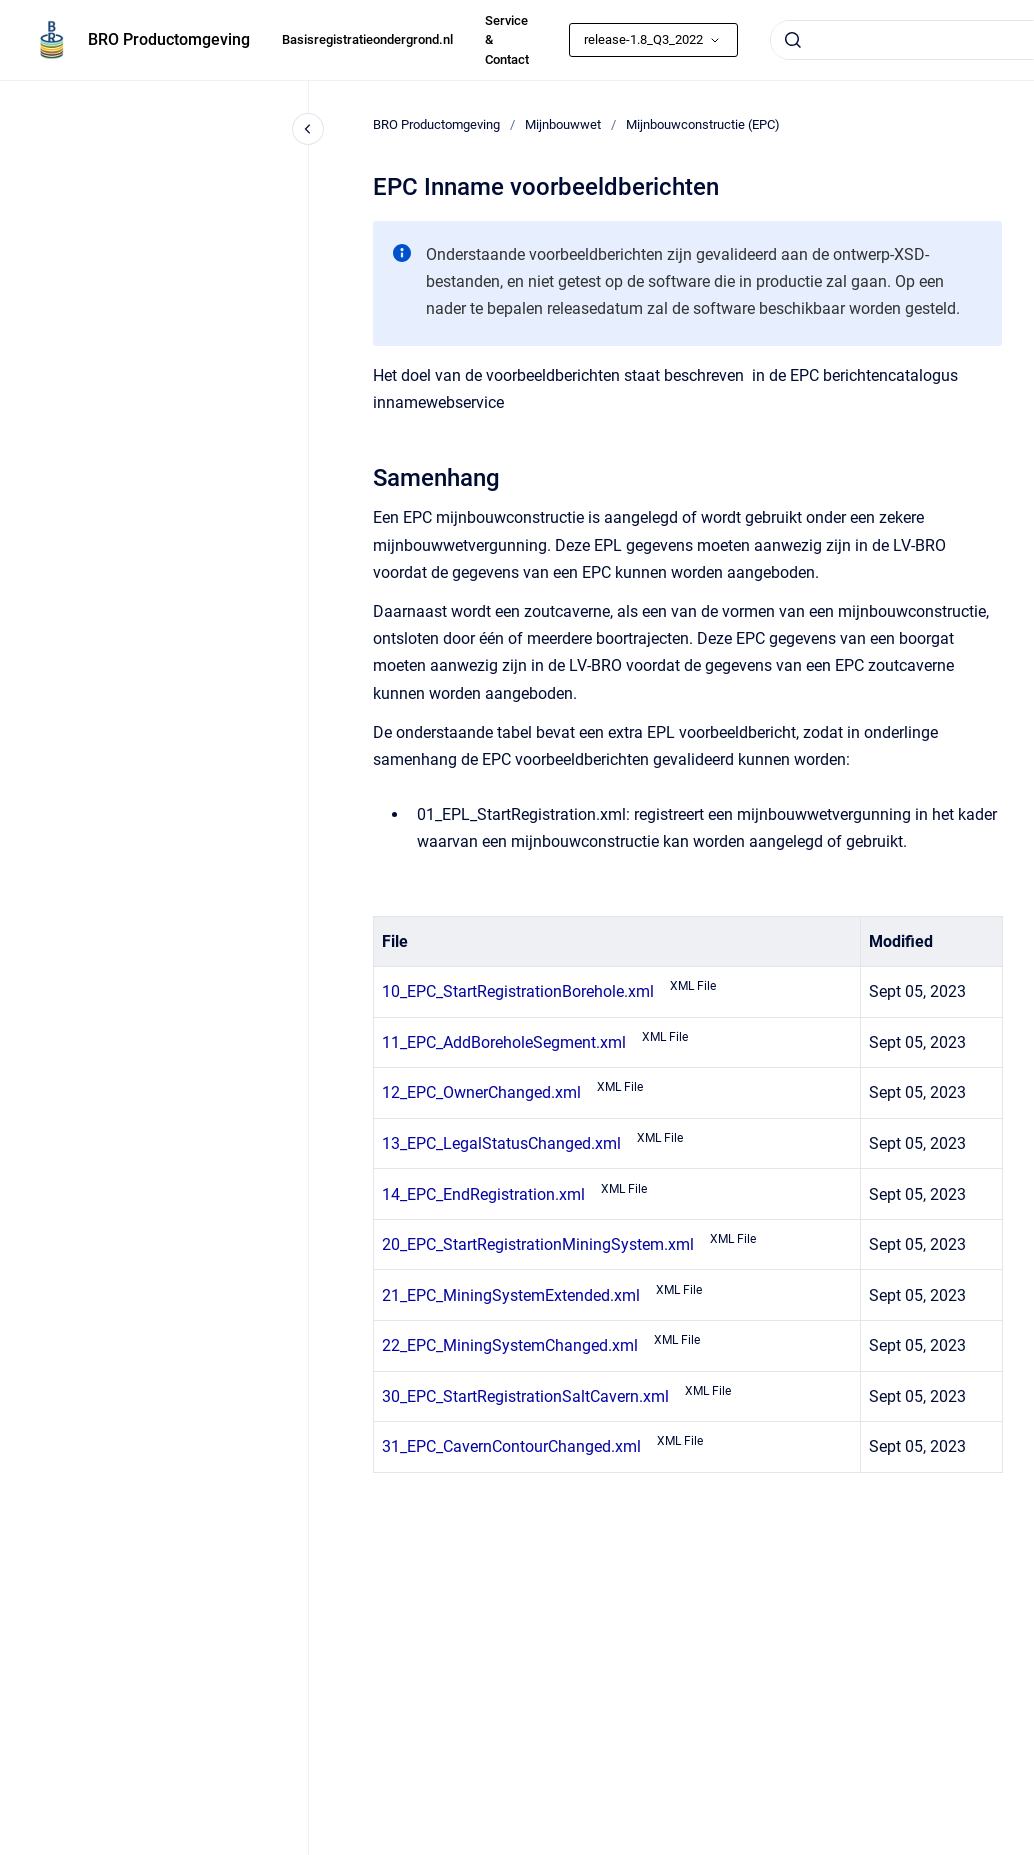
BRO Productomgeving (169, 39)
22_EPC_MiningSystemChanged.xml (510, 1345)
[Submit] (793, 40)
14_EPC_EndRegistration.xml (483, 1194)
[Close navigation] (308, 129)
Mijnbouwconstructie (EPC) (703, 124)
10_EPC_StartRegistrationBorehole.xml (518, 991)
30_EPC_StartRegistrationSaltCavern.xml (525, 1396)
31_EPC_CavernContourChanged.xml (511, 1446)
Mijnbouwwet (563, 124)
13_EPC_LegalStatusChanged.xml (501, 1143)
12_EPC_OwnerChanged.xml (481, 1092)
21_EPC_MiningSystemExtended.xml (511, 1295)
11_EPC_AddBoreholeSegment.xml (504, 1042)
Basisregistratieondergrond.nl (367, 39)
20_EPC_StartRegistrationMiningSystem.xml (538, 1244)
